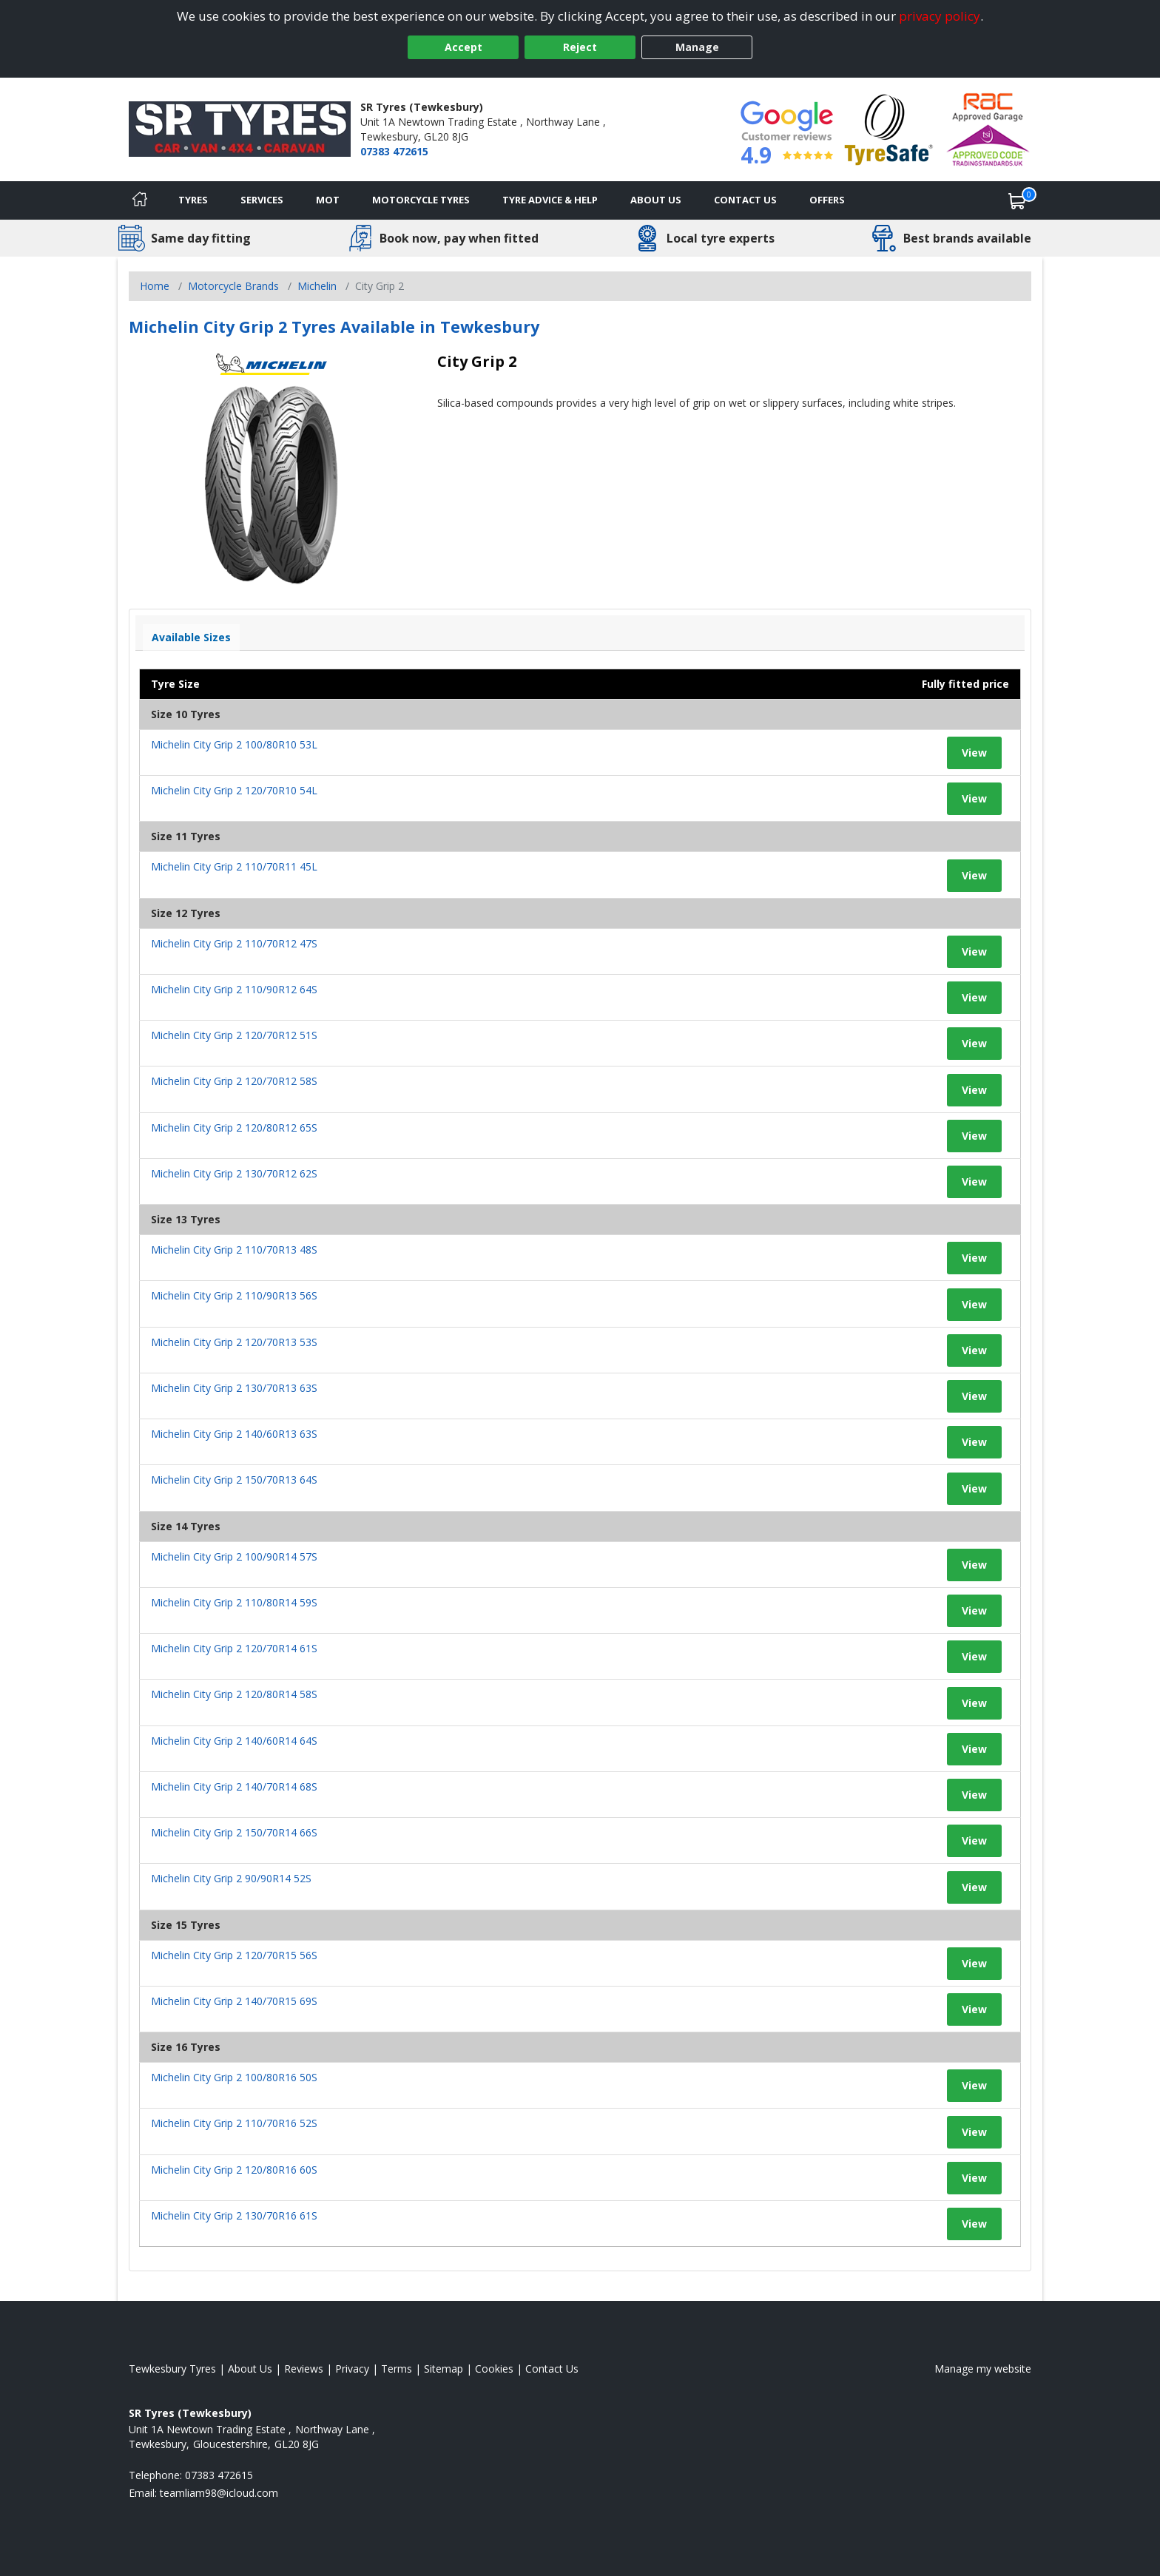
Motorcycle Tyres (421, 199)
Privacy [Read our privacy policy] (352, 2369)
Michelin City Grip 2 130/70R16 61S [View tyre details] (234, 2215)
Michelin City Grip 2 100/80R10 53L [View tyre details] (234, 744)
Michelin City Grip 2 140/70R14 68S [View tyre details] (234, 1786)
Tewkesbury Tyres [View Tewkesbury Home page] (172, 2369)
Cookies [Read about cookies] (494, 2369)
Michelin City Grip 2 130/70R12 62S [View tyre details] (234, 1173)
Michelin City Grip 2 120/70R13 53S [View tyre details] (234, 1342)
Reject (580, 47)
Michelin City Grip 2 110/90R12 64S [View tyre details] (234, 989)
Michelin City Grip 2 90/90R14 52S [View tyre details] (231, 1878)
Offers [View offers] (827, 199)
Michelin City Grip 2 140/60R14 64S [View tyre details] (234, 1741)
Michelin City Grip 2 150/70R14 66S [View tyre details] (234, 1832)
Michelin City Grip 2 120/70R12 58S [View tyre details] (234, 1081)
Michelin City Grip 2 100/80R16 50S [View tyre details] (234, 2077)
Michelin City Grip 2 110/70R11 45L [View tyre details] (234, 866)
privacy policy (939, 15)
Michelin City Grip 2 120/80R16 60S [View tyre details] (234, 2170)
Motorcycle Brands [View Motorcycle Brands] (233, 286)
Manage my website (982, 2369)
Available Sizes (191, 637)
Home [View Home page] (154, 286)
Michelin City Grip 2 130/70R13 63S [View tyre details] (234, 1388)
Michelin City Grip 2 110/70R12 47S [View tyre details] (234, 943)
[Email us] (219, 2493)
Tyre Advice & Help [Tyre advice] (550, 199)
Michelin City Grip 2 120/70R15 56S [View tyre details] (234, 1955)
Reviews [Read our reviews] (303, 2369)
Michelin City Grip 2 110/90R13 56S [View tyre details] (234, 1295)
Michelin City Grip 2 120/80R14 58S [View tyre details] (234, 1694)
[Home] (140, 200)
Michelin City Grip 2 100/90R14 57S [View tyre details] (234, 1556)
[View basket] (1017, 200)
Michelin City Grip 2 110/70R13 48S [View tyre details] (234, 1250)
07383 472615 (394, 151)
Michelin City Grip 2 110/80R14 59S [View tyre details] (234, 1602)
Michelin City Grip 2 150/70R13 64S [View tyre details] (234, 1480)
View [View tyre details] (974, 753)
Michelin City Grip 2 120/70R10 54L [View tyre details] (234, 790)
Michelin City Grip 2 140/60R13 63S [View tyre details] (234, 1434)
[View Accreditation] (888, 128)
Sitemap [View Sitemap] (443, 2369)
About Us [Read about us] (250, 2369)
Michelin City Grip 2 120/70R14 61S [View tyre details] (234, 1648)
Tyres (193, 199)
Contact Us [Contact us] (745, 199)
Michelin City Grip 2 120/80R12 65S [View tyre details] (234, 1127)
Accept (463, 47)
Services (261, 199)
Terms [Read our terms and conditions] (396, 2369)
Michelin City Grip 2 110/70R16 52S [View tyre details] (234, 2123)
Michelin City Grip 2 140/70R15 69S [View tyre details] (234, 2001)
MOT (328, 199)
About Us (655, 199)
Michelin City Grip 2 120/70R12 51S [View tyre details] (234, 1035)
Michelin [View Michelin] (317, 286)
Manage (697, 47)
